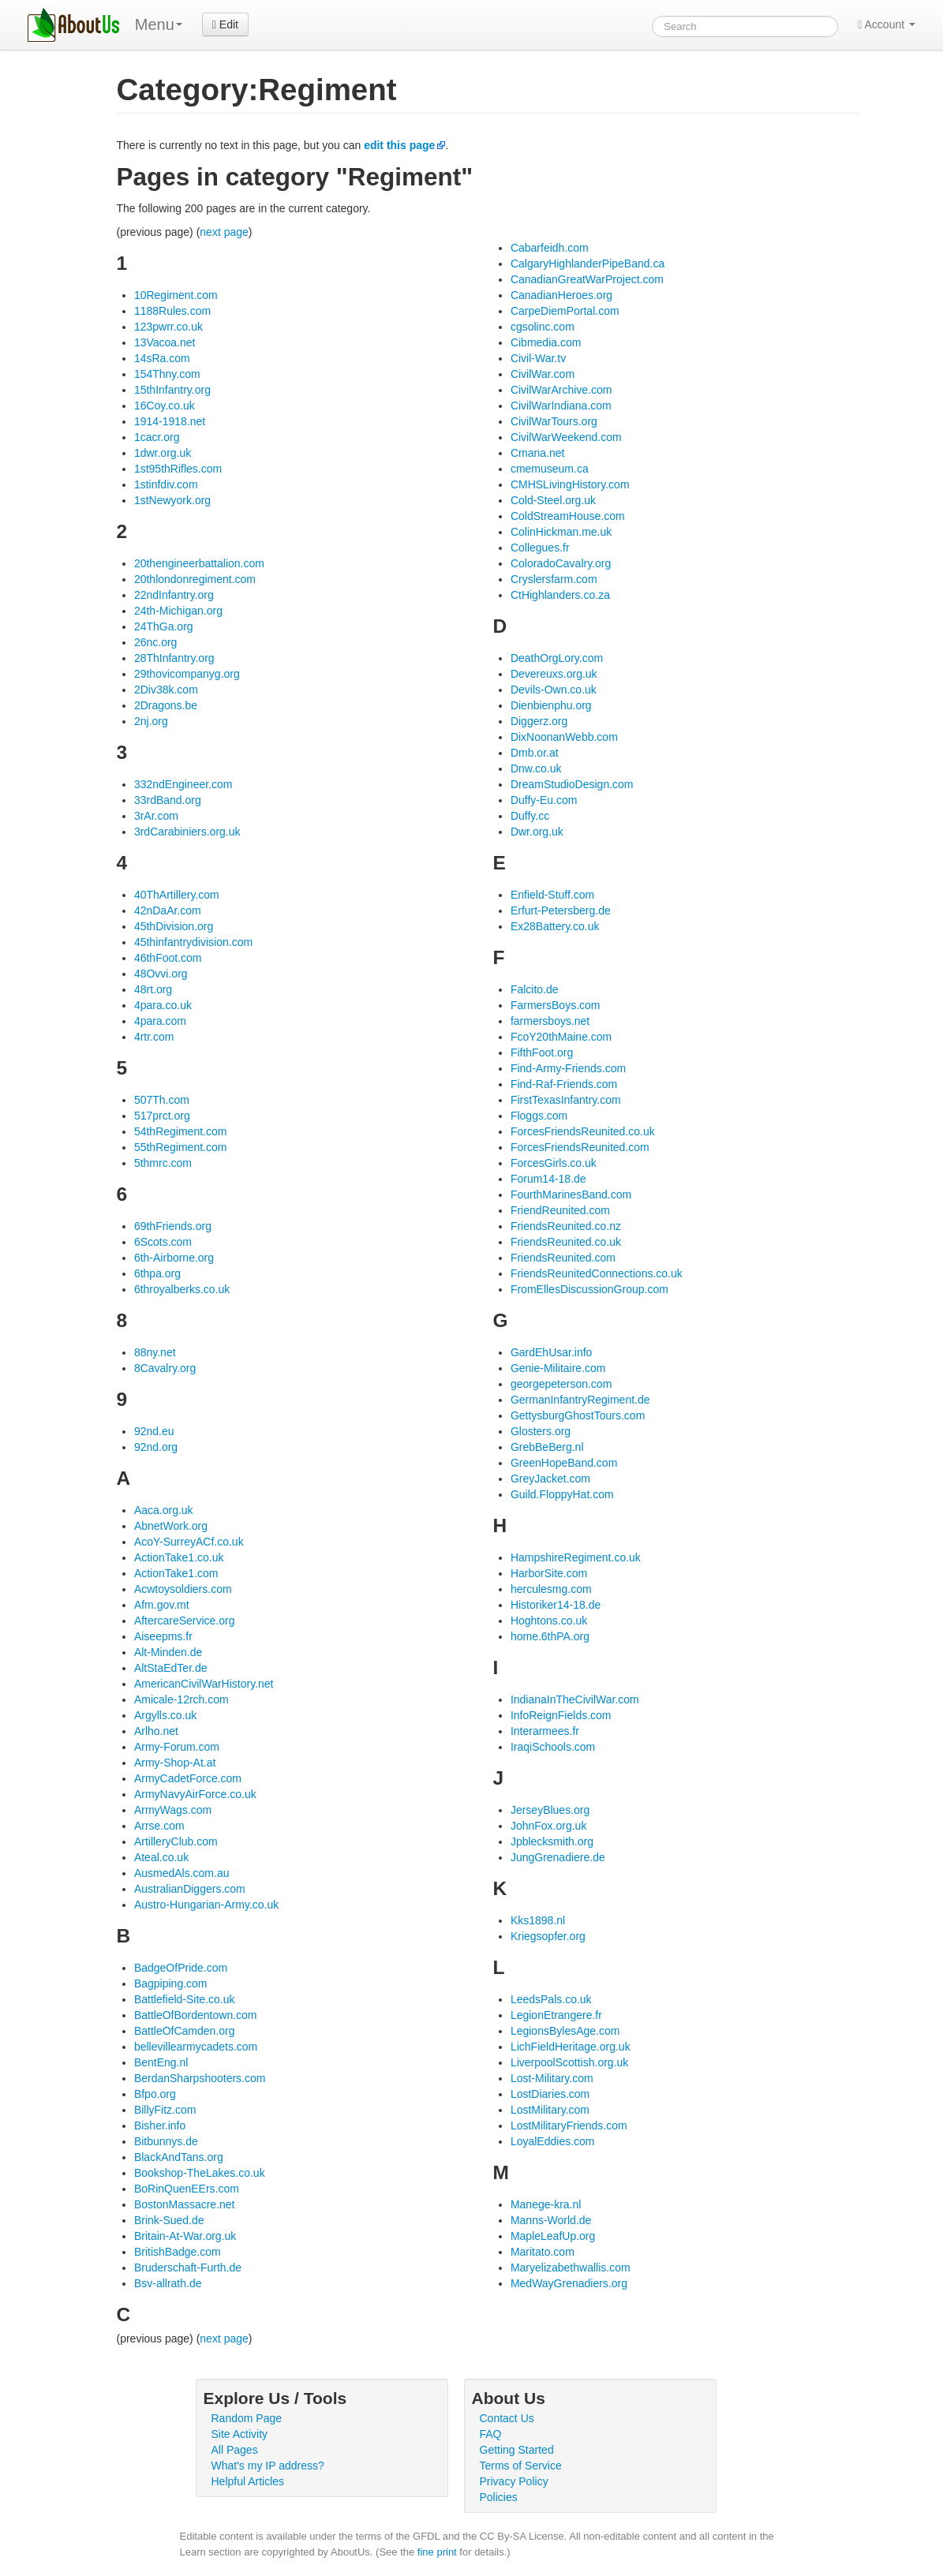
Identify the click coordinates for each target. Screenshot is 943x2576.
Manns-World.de (551, 2220)
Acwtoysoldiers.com (183, 1589)
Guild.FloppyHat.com (562, 1494)
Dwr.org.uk (537, 831)
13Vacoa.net (165, 342)
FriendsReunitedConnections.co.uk (597, 1273)
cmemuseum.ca (550, 468)
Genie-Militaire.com (558, 1368)
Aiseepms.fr (163, 1636)
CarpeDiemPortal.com (565, 311)
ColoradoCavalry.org (561, 563)
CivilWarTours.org (554, 421)
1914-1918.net (169, 421)
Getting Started (517, 2449)
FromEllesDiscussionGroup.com (589, 1289)
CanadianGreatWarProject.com (587, 279)
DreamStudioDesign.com (572, 784)
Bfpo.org (155, 2094)
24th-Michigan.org (178, 610)
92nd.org (156, 1447)
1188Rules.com (172, 311)
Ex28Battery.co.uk (555, 926)
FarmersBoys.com (556, 1005)
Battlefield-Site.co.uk (184, 1999)
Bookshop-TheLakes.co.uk (199, 2173)
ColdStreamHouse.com (568, 516)
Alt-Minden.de (168, 1652)
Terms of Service (521, 2465)
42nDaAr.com (167, 910)
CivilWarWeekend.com (566, 437)
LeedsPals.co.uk (551, 1999)
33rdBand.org (167, 800)
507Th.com (161, 1100)
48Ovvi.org (161, 973)
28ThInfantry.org (174, 658)
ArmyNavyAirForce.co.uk (195, 1794)
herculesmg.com (551, 1589)
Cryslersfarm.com (554, 579)
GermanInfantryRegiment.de (580, 1399)
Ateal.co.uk (161, 1857)
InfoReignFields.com (561, 1715)
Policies (499, 2497)
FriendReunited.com (560, 1210)
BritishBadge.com (177, 2251)
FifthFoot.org (542, 1052)
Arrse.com (159, 1825)
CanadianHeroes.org (561, 295)
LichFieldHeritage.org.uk (571, 2046)
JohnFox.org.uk (549, 1825)
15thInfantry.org (172, 389)
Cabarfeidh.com (550, 247)
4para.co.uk (163, 1005)
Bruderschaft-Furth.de (187, 2267)
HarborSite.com (549, 1573)
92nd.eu (154, 1431)
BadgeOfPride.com (180, 1967)
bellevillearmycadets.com (195, 2046)
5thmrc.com (163, 1163)
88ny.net (155, 1352)
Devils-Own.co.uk (554, 689)
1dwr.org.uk (162, 453)
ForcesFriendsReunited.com (580, 1147)
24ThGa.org (163, 626)
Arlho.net (156, 1731)
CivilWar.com (542, 374)
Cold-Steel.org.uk (553, 500)
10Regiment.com (176, 295)
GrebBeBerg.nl (547, 1447)
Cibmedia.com (546, 342)
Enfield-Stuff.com (552, 894)
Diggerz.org (539, 721)
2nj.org (151, 721)
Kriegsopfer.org (548, 1936)
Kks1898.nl (538, 1920)
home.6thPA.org (550, 1636)
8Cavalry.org (165, 1368)
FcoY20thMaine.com (561, 1036)
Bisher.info (159, 2125)
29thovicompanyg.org (187, 673)
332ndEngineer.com (183, 784)
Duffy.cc (530, 815)
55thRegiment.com (180, 1147)
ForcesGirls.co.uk (554, 1163)
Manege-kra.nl (546, 2204)
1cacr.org (157, 437)
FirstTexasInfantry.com (566, 1100)
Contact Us (507, 2418)
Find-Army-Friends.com (568, 1068)
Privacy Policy (514, 2481)
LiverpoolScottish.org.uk (569, 2062)
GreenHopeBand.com (564, 1462)
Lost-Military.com (552, 2078)
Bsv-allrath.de (168, 2283)
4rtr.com (154, 1036)
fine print (437, 2552)
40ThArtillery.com (176, 894)
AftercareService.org (184, 1620)
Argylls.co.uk (165, 1715)
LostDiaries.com (550, 2094)
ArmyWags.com (172, 1810)
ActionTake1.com (176, 1573)
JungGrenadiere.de (558, 1857)
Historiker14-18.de (556, 1604)
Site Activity (239, 2434)
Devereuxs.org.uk (554, 673)
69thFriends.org (172, 1226)
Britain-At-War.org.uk (185, 2236)
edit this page (399, 145)
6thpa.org (157, 1273)
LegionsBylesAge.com (565, 2031)
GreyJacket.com (550, 1478)
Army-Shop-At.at (174, 1762)
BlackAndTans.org (178, 2157)
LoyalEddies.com (553, 2141)
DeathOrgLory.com (557, 658)
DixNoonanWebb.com (564, 737)
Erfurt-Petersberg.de (561, 910)
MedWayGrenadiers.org (569, 2283)
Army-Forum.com (176, 1746)
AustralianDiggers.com (189, 1888)
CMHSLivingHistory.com (570, 484)
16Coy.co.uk (164, 405)
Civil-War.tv (538, 358)
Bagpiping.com (171, 1983)
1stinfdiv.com (166, 484)
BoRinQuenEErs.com (186, 2188)
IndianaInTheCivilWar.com (575, 1699)
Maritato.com (542, 2251)
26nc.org (155, 642)
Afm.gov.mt (161, 1604)
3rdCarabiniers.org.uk (187, 831)
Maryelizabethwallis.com (571, 2267)
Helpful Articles (248, 2481)
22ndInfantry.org (174, 595)
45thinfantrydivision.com (193, 942)
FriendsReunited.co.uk (566, 1242)
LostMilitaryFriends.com (569, 2125)
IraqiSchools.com (553, 1746)
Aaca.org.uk (163, 1510)
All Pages (234, 2449)
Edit (225, 24)
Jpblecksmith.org (552, 1841)
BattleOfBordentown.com (195, 2015)
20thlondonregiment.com (195, 579)
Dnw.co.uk (536, 768)
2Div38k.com (166, 689)
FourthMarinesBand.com (571, 1194)
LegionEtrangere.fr (556, 2015)
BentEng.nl (161, 2062)
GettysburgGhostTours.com (578, 1415)
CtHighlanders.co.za (560, 595)
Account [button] (886, 24)
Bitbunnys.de (166, 2141)
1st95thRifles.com (178, 468)
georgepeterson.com (561, 1384)
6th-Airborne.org (174, 1257)
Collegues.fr (540, 547)
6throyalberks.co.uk (182, 1289)
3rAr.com (156, 815)
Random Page (247, 2418)
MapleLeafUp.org (553, 2236)
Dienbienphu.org (551, 705)
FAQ (491, 2434)
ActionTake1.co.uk (179, 1557)
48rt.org (153, 989)
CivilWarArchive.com (561, 389)
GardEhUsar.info (552, 1352)
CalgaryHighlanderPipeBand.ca (587, 263)
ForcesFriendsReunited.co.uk (583, 1131)
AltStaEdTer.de (171, 1668)
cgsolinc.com (542, 326)
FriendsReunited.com (563, 1257)
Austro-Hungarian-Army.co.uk (206, 1904)
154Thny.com (167, 374)
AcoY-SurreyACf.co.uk (189, 1541)
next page (224, 232)
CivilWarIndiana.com (561, 405)
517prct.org (162, 1115)
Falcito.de (535, 989)
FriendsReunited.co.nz (566, 1226)
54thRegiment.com (180, 1131)
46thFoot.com (168, 958)
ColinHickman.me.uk (561, 531)
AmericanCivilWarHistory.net (204, 1683)
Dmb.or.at (535, 752)
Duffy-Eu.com (544, 800)
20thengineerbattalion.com (199, 563)
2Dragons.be (165, 705)
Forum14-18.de (548, 1178)
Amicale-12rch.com (181, 1699)
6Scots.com (163, 1242)
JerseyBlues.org (550, 1810)
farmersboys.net (550, 1021)
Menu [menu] (158, 24)
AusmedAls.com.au (182, 1873)
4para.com (160, 1021)
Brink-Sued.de (169, 2220)
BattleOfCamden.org (184, 2031)
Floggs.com (539, 1115)
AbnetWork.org (171, 1526)
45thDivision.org (173, 926)
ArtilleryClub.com (176, 1841)
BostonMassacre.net (184, 2204)
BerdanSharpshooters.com (200, 2078)
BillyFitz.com (165, 2109)
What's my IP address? (267, 2465)
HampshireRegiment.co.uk (576, 1557)
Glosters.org (541, 1431)
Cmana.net (537, 453)
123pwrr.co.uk (168, 326)
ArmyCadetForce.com (187, 1778)
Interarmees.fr (545, 1731)
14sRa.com (162, 358)
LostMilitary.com (550, 2109)
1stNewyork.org (172, 500)
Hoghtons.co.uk (549, 1620)
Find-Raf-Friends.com (564, 1084)
